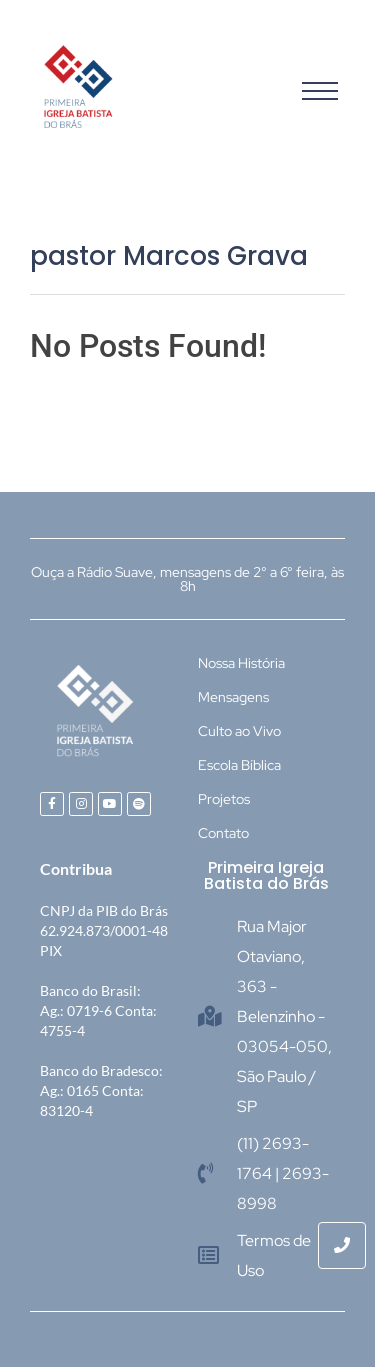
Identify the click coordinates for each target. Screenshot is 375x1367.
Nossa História (241, 663)
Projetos (224, 799)
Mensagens (233, 697)
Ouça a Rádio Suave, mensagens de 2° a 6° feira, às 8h (187, 579)
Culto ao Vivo (239, 731)
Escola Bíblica (239, 765)
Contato (223, 833)
